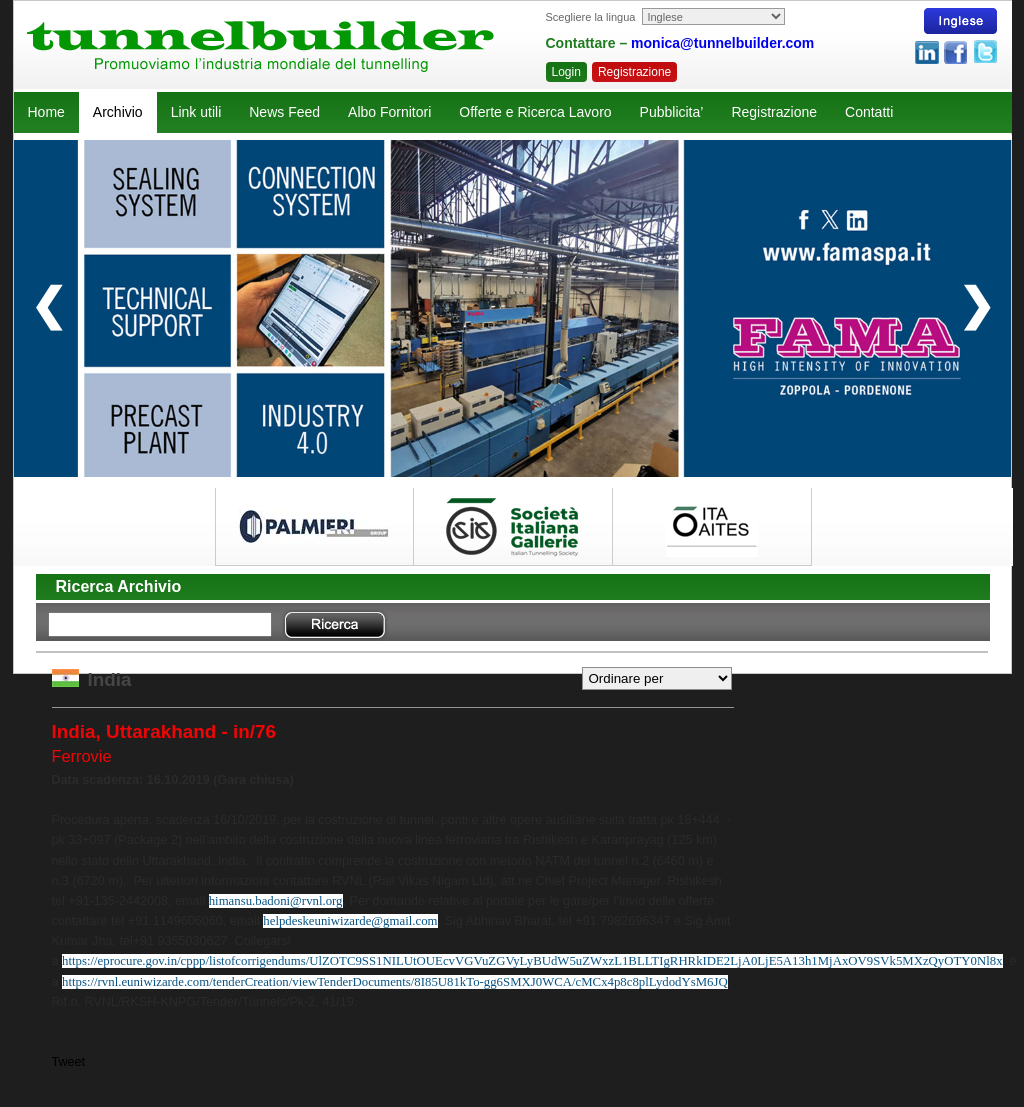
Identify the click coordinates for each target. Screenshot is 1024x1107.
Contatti (869, 112)
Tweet (69, 1062)
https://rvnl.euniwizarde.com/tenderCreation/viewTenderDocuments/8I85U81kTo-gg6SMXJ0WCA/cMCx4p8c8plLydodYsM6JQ (395, 982)
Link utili (196, 112)
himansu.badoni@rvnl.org (276, 901)
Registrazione (634, 72)
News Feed (284, 112)
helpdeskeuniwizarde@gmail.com (350, 921)
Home (46, 112)
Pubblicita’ (672, 112)
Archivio (118, 112)
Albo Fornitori (389, 112)
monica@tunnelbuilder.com (722, 43)
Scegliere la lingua (591, 17)
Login (566, 72)
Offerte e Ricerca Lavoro (535, 112)
